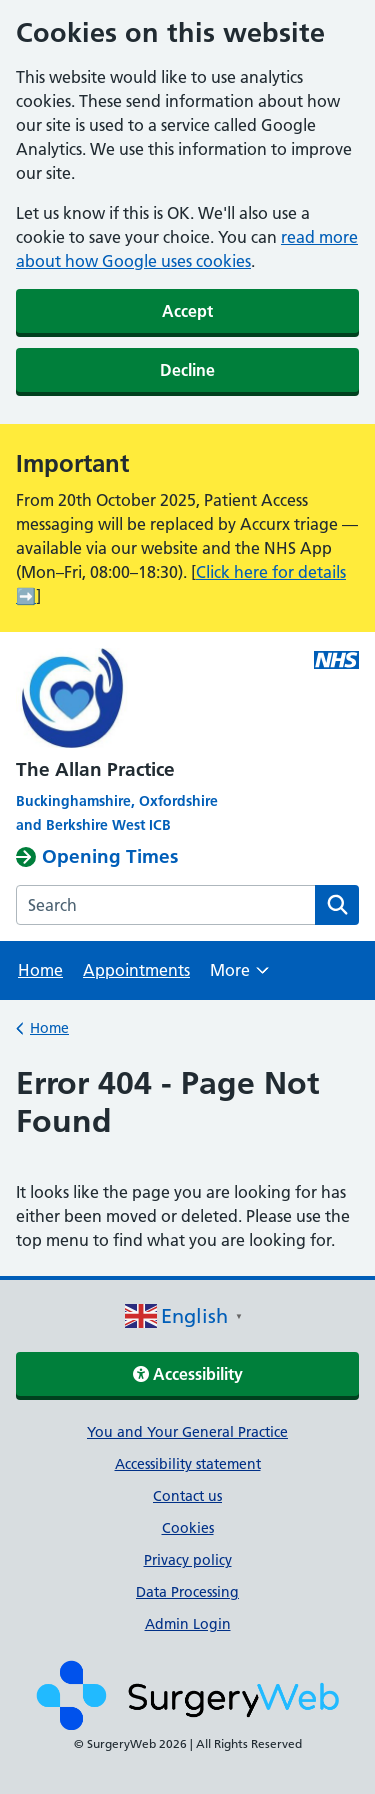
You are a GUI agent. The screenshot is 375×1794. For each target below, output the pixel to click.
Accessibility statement (188, 1464)
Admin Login (188, 1624)
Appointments (136, 970)
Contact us (187, 1496)
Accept (187, 311)
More (239, 976)
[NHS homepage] (153, 700)
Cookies (188, 1528)
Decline (187, 370)
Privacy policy (188, 1560)
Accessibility (188, 1374)
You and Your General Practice (187, 1432)
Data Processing (187, 1592)
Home (40, 970)
